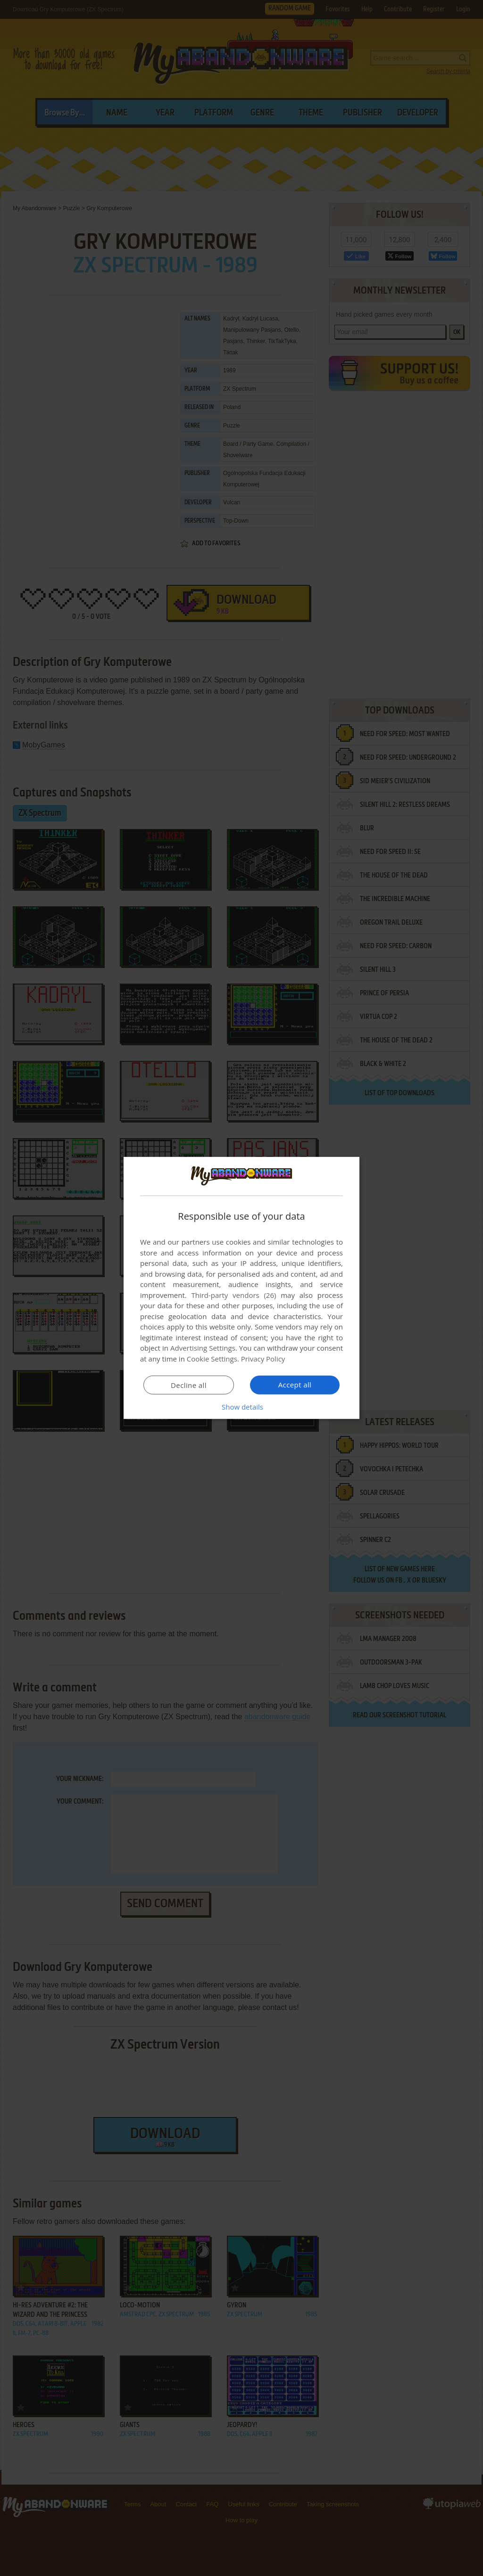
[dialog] (241, 1288)
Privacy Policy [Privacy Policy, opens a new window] (263, 1358)
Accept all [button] (295, 1384)
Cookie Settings (212, 1358)
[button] (241, 1407)
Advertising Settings (202, 1348)
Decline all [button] (189, 1385)
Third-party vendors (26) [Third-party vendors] (233, 1295)
